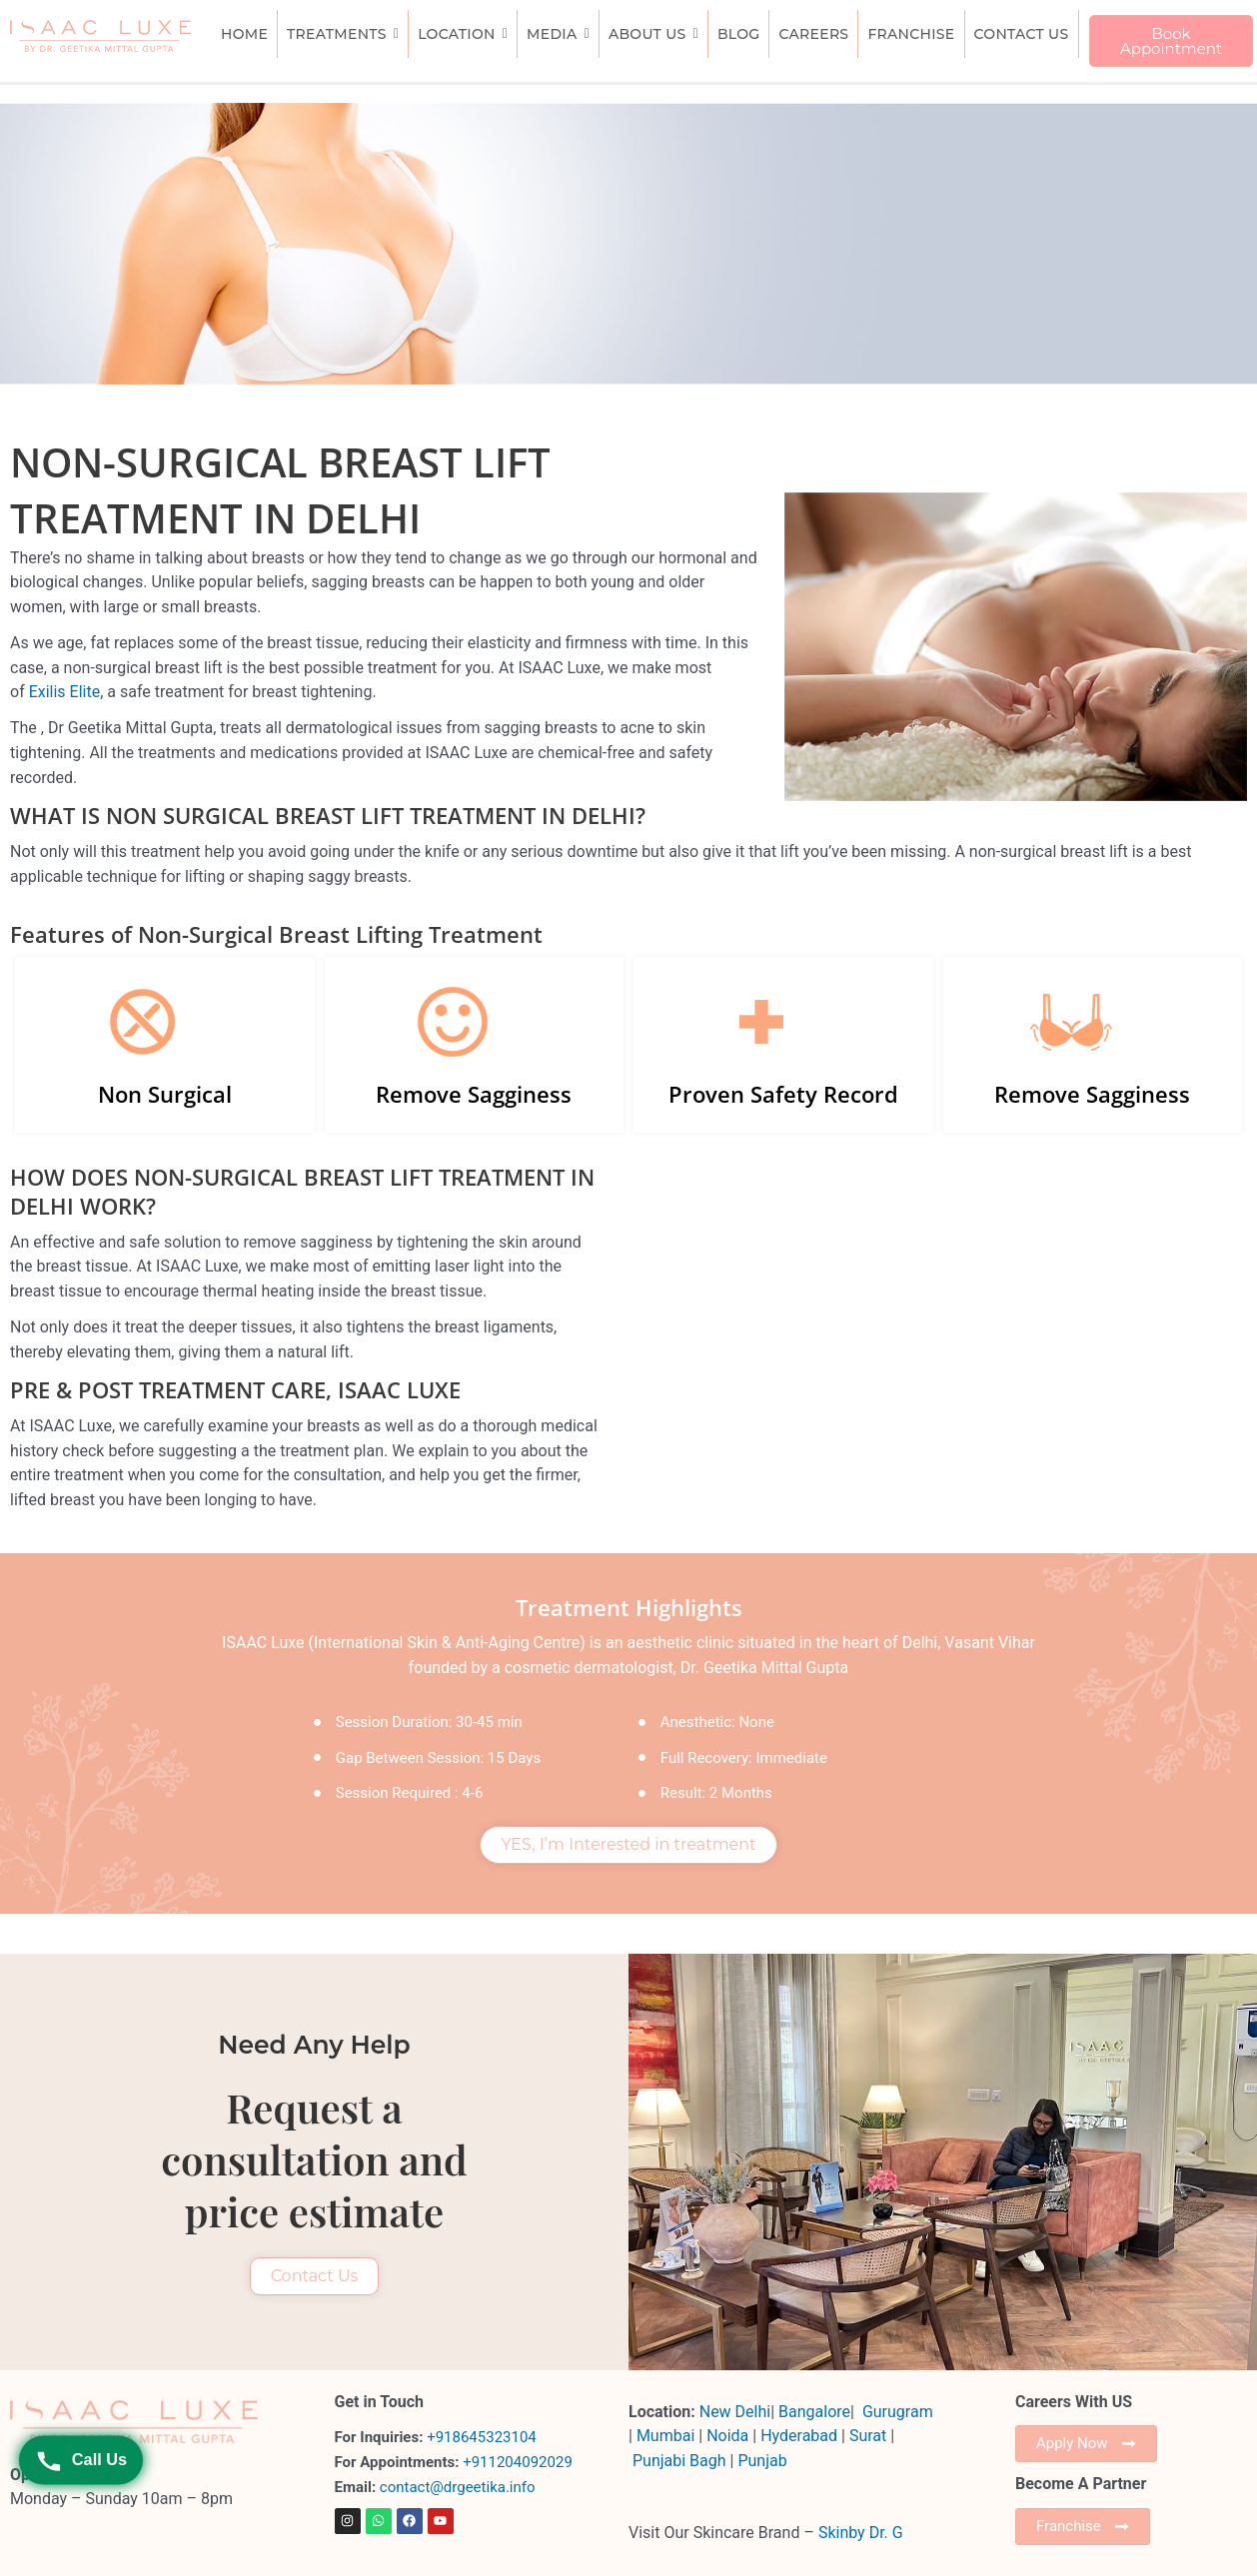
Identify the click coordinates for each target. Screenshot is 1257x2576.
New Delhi (734, 2411)
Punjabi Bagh (679, 2460)
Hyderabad (798, 2435)
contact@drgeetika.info (459, 2487)
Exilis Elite (65, 691)
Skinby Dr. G (860, 2532)
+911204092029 (515, 2462)
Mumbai (665, 2435)
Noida (727, 2435)
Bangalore (814, 2411)
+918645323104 (482, 2437)
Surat (869, 2435)
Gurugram (897, 2411)
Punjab (761, 2460)
